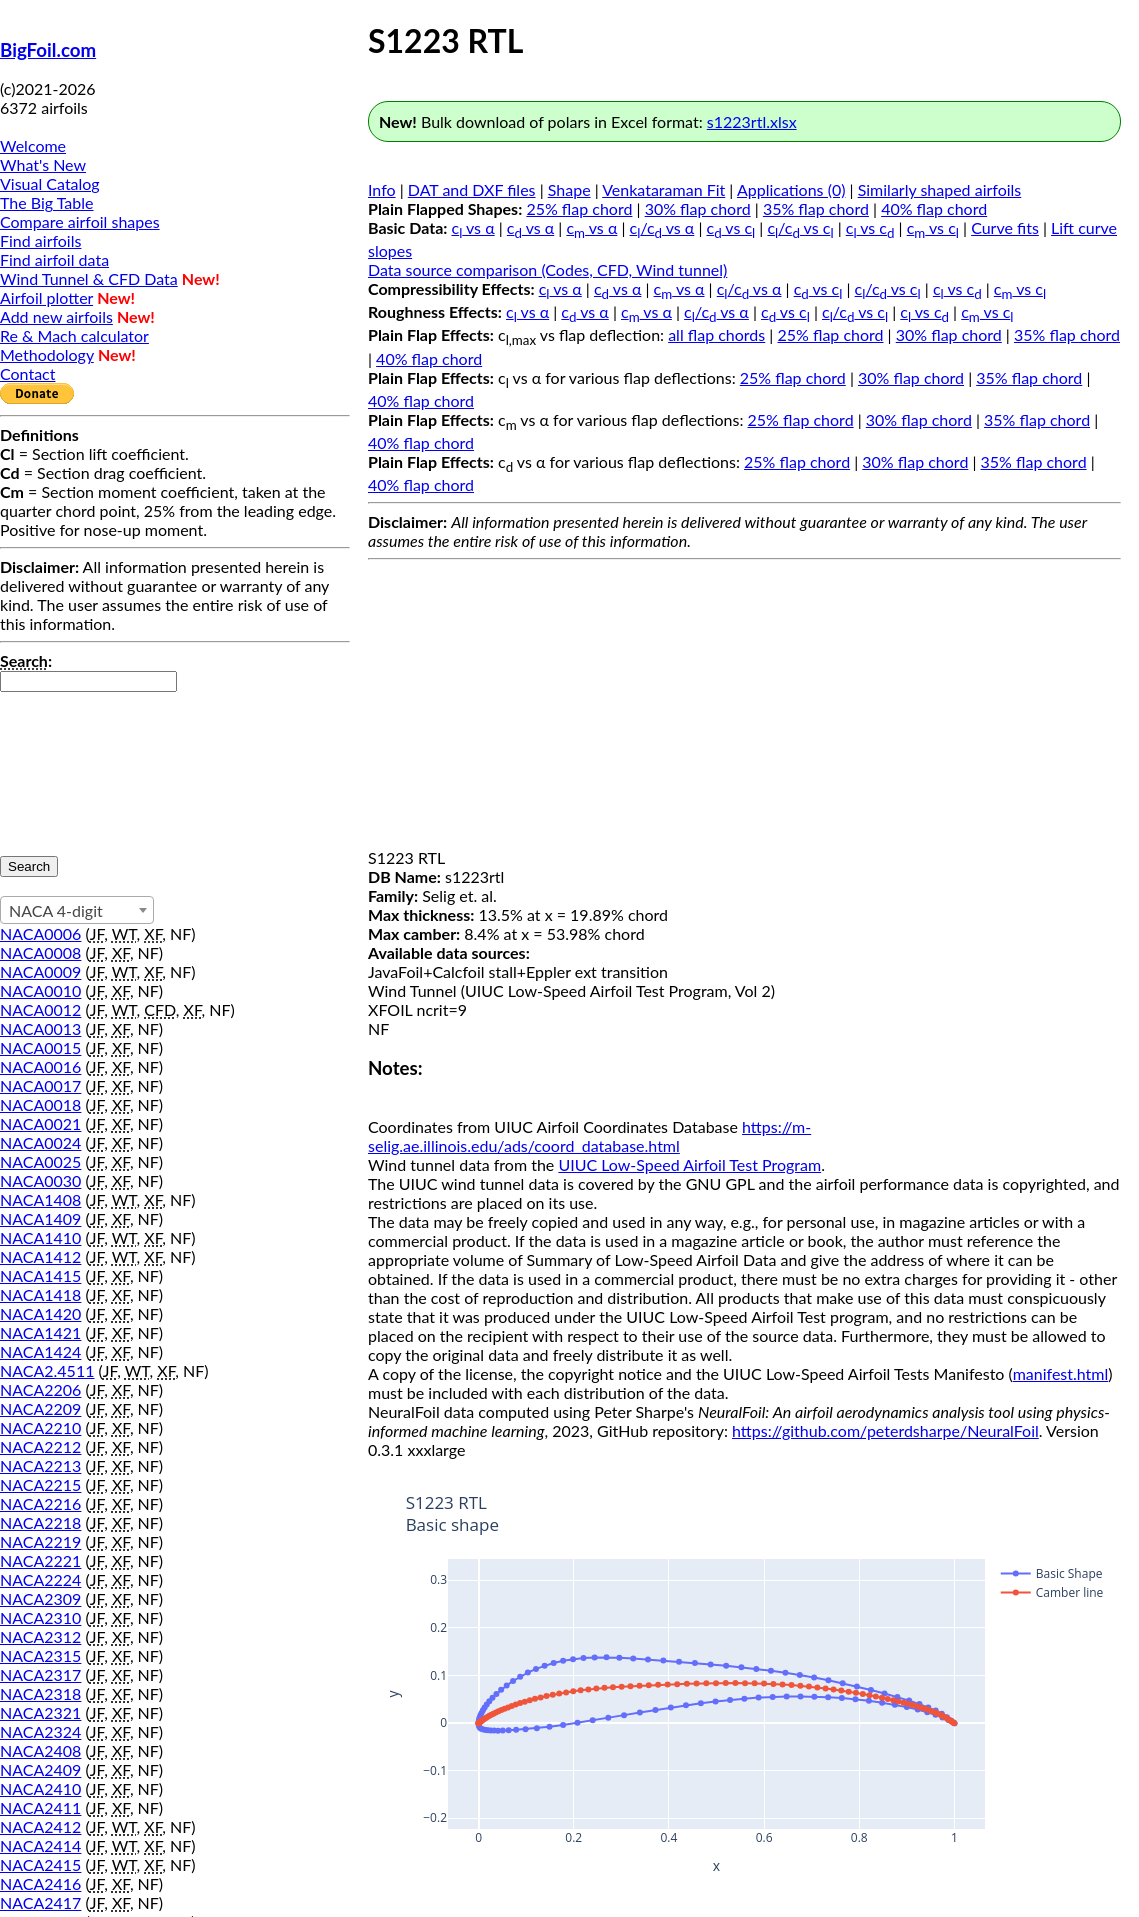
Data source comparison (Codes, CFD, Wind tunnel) (547, 269)
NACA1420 (40, 1313)
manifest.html (1061, 1373)
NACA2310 (40, 1617)
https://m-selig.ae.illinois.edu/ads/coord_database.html (589, 1136)
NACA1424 (40, 1351)
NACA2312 (40, 1636)
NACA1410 (40, 1237)
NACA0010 (40, 990)
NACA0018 (40, 1104)
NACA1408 (40, 1199)
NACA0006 (40, 933)
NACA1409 (40, 1218)
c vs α (473, 227)
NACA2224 (40, 1579)
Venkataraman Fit (663, 189)
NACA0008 (40, 952)
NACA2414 (40, 1845)
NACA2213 (40, 1465)
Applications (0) (791, 189)
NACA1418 (40, 1294)
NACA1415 (40, 1275)
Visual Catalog (50, 183)
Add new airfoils (56, 316)
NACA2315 (40, 1655)
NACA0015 (40, 1047)
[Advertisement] (744, 708)
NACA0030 (40, 1180)
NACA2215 (40, 1484)
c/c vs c (800, 227)
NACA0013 (40, 1028)
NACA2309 (40, 1598)
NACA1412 (40, 1256)
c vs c (731, 227)
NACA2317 (40, 1674)
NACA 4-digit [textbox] (56, 910)
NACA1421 (40, 1332)
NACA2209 (40, 1408)
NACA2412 (40, 1826)
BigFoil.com (48, 50)
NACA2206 (40, 1389)
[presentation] (82, 764)
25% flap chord (579, 208)
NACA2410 (40, 1788)
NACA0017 (40, 1085)
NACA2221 (40, 1560)
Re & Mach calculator (74, 335)
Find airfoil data (54, 259)
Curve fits (1005, 227)
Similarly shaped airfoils (940, 189)
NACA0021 (40, 1123)
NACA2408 (40, 1750)
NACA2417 (40, 1902)
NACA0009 (40, 971)
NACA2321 (40, 1712)
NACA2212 (40, 1446)
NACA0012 (40, 1009)
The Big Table (47, 202)
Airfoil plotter (46, 297)
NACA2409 (40, 1769)
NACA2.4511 (47, 1370)
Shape (569, 189)
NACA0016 (40, 1066)
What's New (43, 164)
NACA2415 (40, 1864)
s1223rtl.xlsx (752, 121)
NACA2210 (40, 1427)
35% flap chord (816, 208)
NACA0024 (40, 1142)
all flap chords (716, 334)
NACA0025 (40, 1161)
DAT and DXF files (472, 189)
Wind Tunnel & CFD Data (89, 278)
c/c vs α (662, 227)
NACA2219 (40, 1541)
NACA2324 (40, 1731)
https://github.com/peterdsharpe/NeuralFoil (885, 1430)
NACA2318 (40, 1693)
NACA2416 (40, 1883)
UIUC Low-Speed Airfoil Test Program (689, 1164)
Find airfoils (40, 240)
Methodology (47, 354)
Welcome (33, 145)
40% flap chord (934, 208)
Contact (27, 373)
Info (382, 189)
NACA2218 (40, 1522)
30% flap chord (698, 208)
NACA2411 (40, 1807)
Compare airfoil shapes (80, 221)
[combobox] (77, 910)
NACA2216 (40, 1503)
